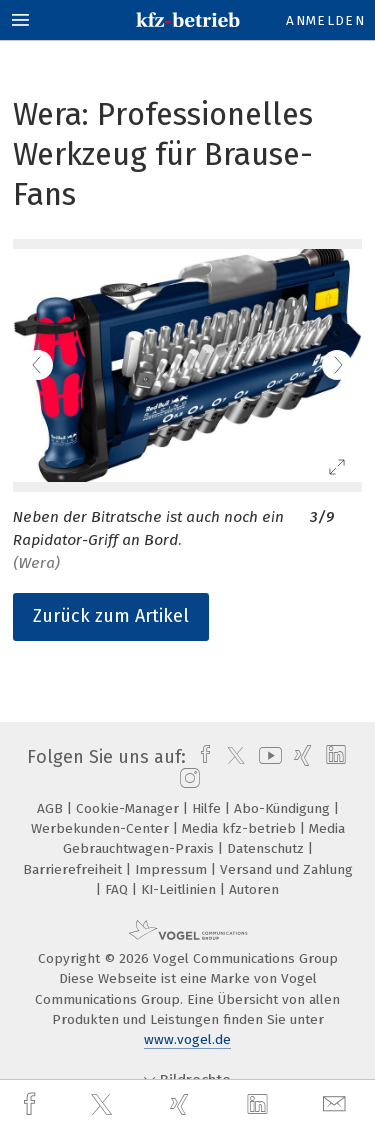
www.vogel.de (187, 1039)
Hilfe (208, 808)
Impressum (173, 869)
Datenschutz (267, 848)
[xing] (182, 1104)
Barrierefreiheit (74, 869)
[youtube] (267, 757)
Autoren (254, 889)
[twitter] (104, 1105)
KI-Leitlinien (180, 889)
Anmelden (325, 20)
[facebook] (32, 1104)
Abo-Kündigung (284, 808)
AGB (52, 808)
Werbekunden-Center (102, 828)
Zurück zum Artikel (111, 616)
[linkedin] (260, 1105)
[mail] (337, 1104)
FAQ (118, 889)
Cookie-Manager (129, 808)
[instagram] (187, 779)
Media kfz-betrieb (241, 828)
